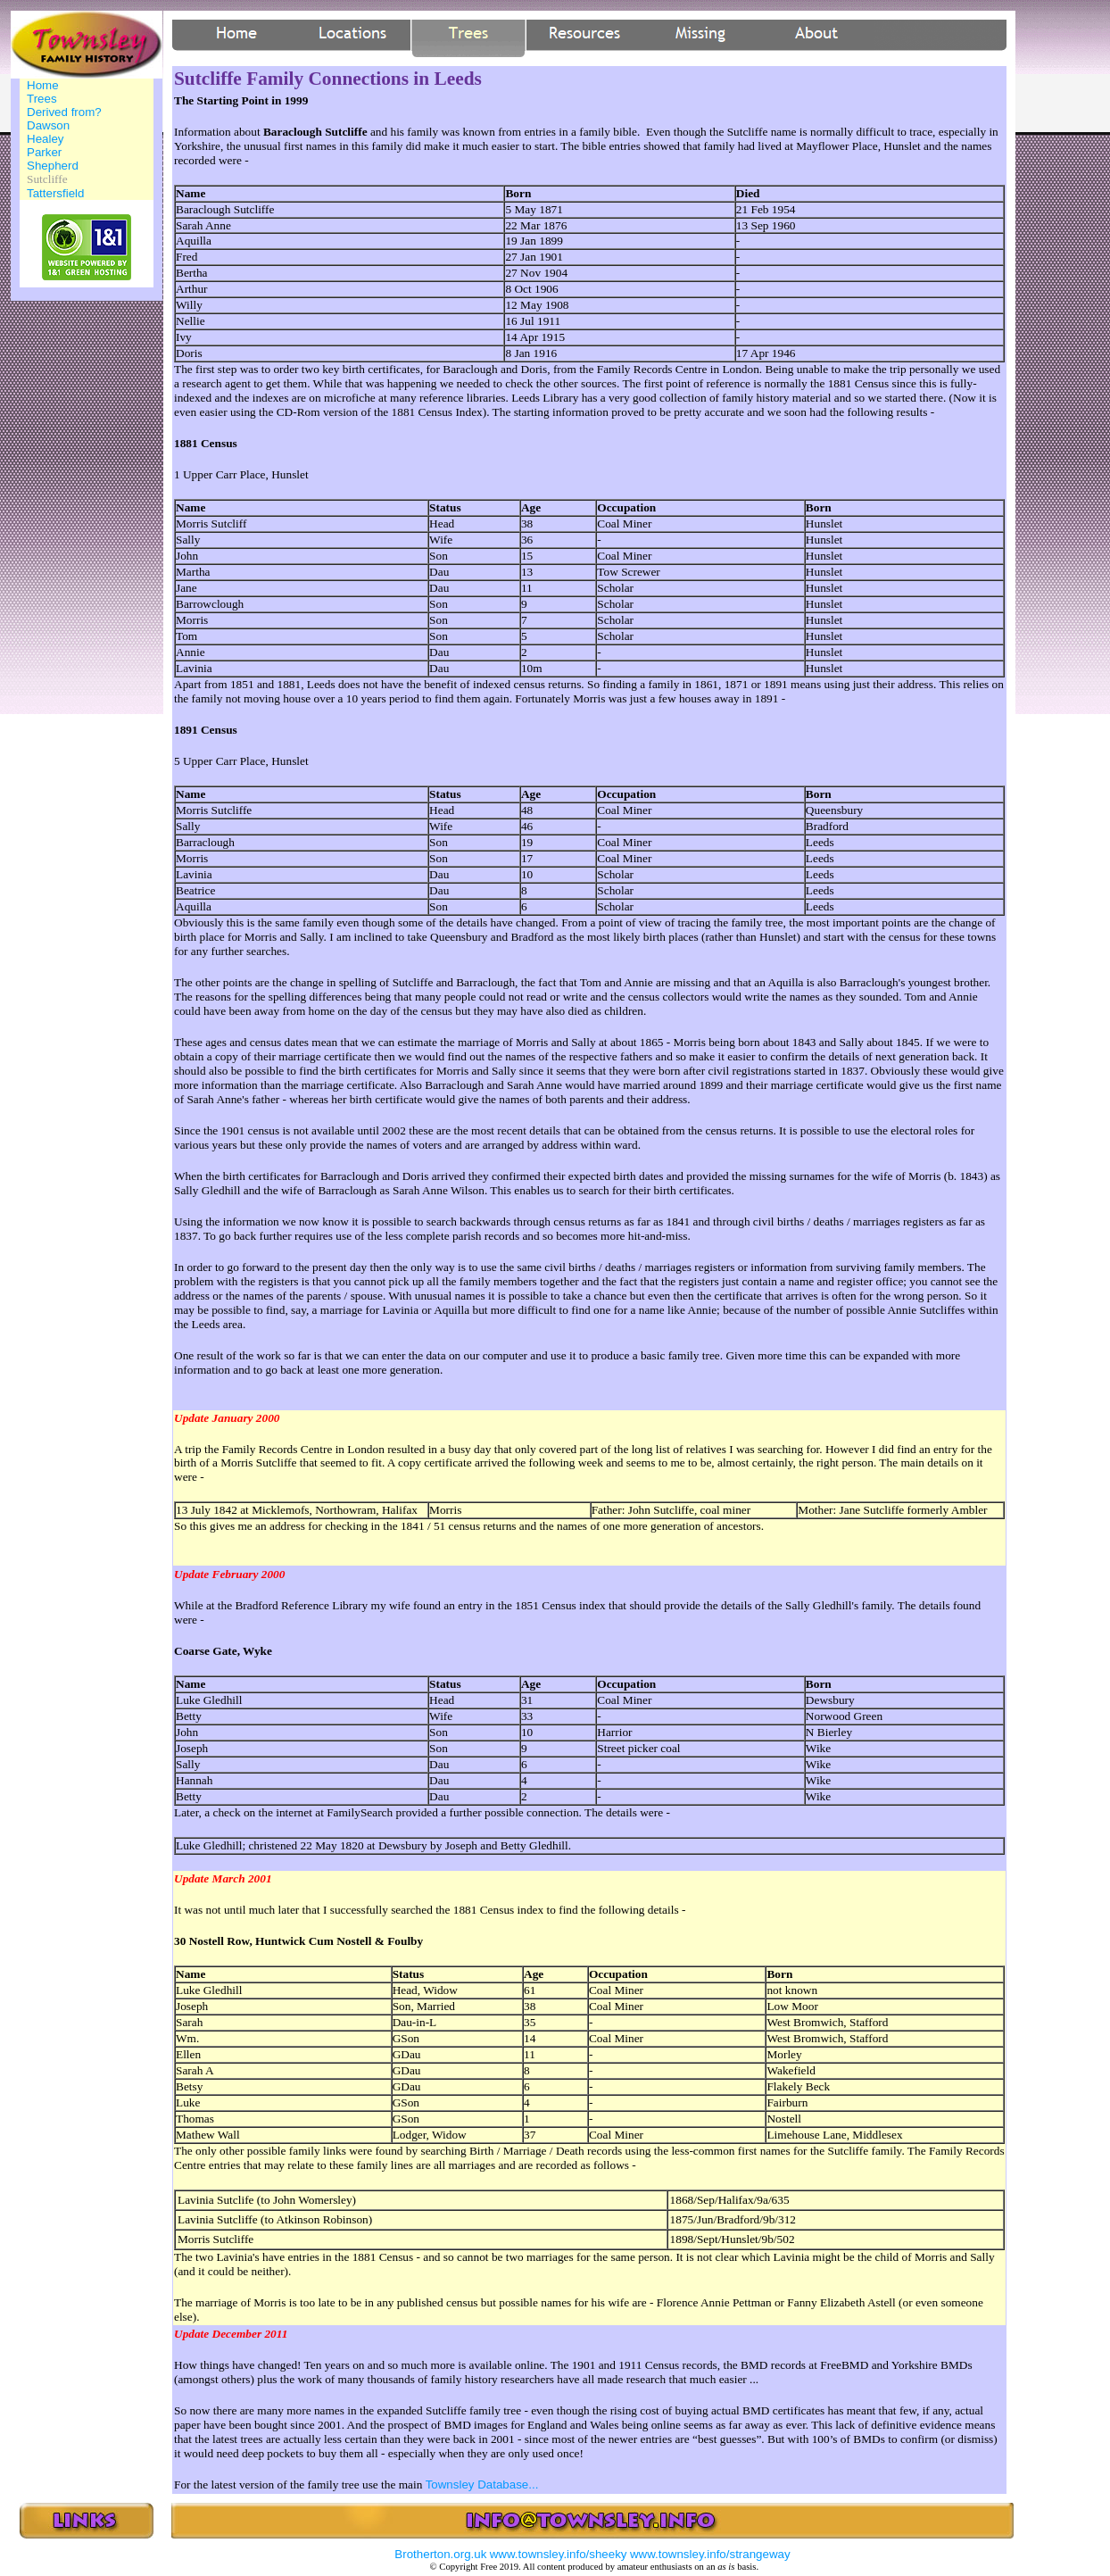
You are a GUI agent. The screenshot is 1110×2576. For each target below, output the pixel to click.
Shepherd (53, 165)
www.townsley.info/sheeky (558, 2554)
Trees (42, 98)
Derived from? (64, 112)
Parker (44, 152)
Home (43, 85)
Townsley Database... (482, 2484)
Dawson (48, 125)
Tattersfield (55, 193)
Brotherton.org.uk (440, 2554)
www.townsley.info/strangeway (710, 2554)
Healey (45, 138)
